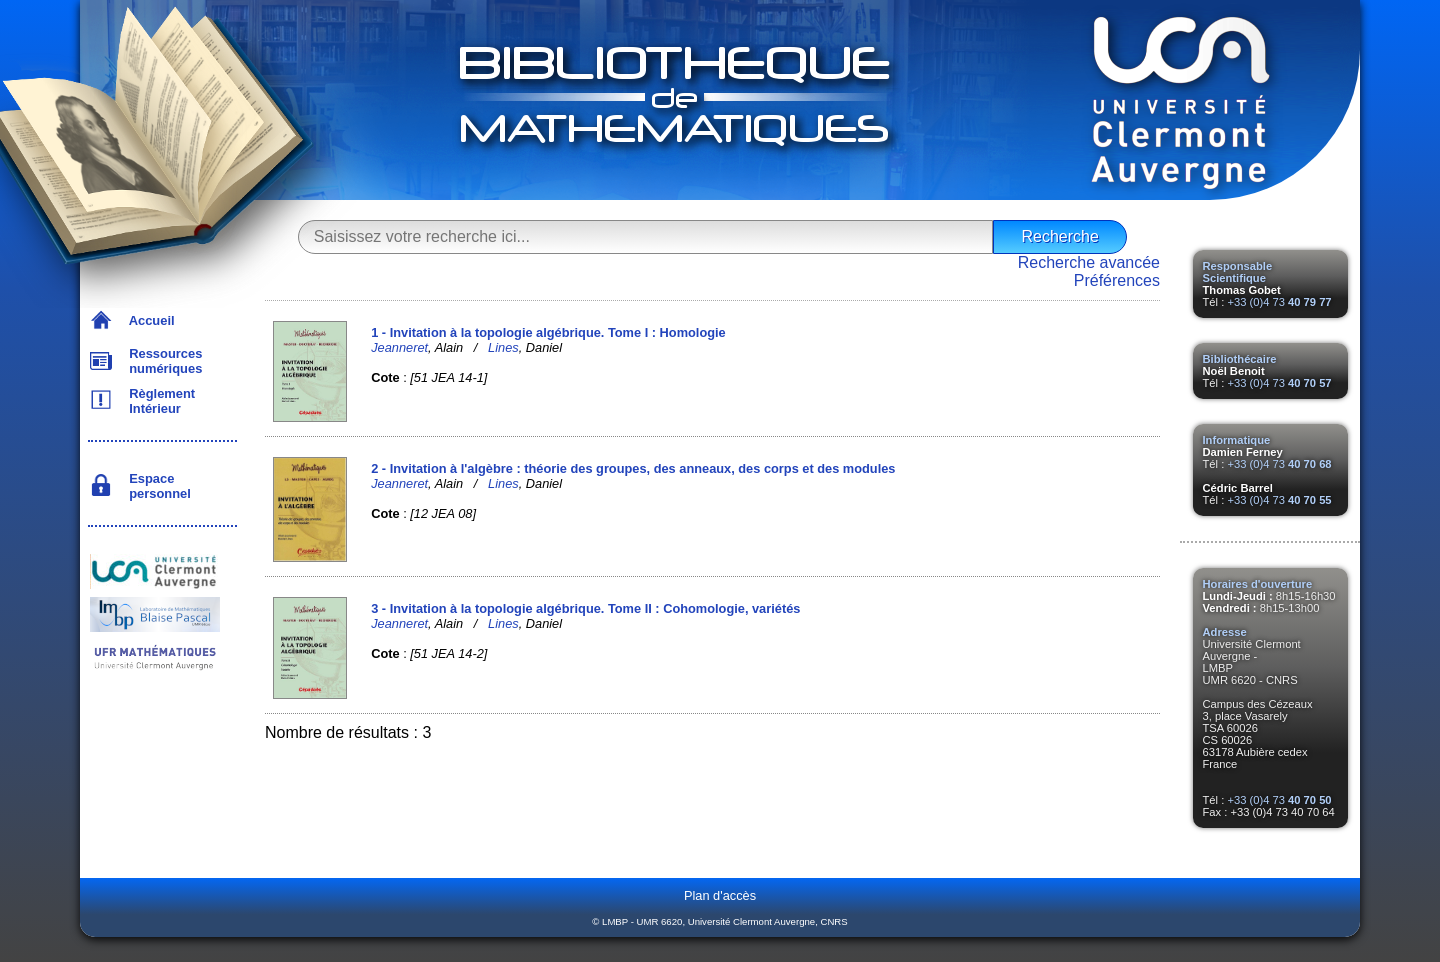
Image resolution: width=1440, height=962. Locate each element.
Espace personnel (156, 486)
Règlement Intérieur (158, 401)
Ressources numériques (162, 361)
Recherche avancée (1089, 262)
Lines (503, 347)
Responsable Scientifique (1238, 272)
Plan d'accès (720, 895)
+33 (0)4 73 (1279, 302)
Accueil (148, 320)
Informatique (1237, 440)
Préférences (1117, 280)
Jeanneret (399, 347)
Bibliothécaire (1240, 359)
